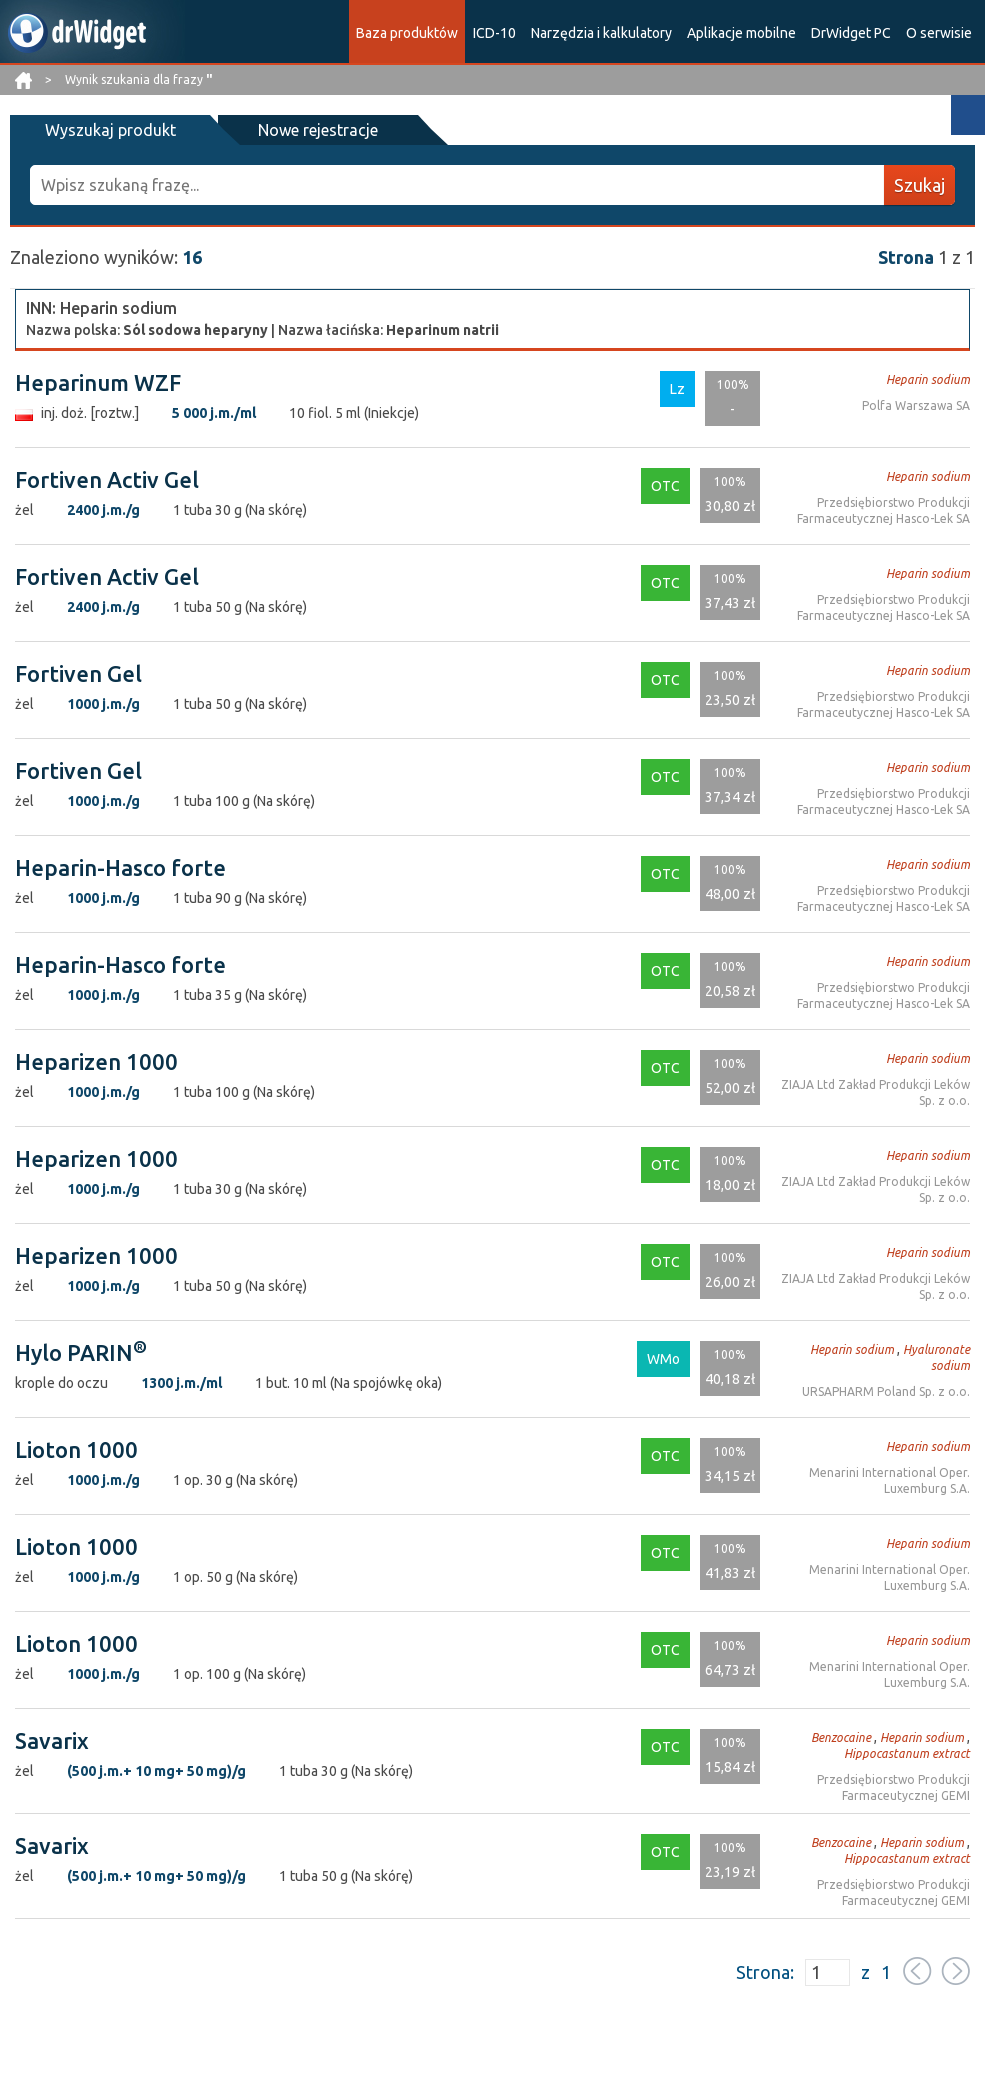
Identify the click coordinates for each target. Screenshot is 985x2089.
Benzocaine (841, 1737)
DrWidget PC (851, 33)
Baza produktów (407, 33)
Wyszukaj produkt (110, 130)
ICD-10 (494, 33)
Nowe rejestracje (318, 130)
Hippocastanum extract (907, 1753)
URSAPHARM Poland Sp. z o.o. (886, 1391)
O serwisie (939, 33)
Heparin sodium (928, 379)
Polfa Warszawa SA (916, 405)
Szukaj (919, 185)
